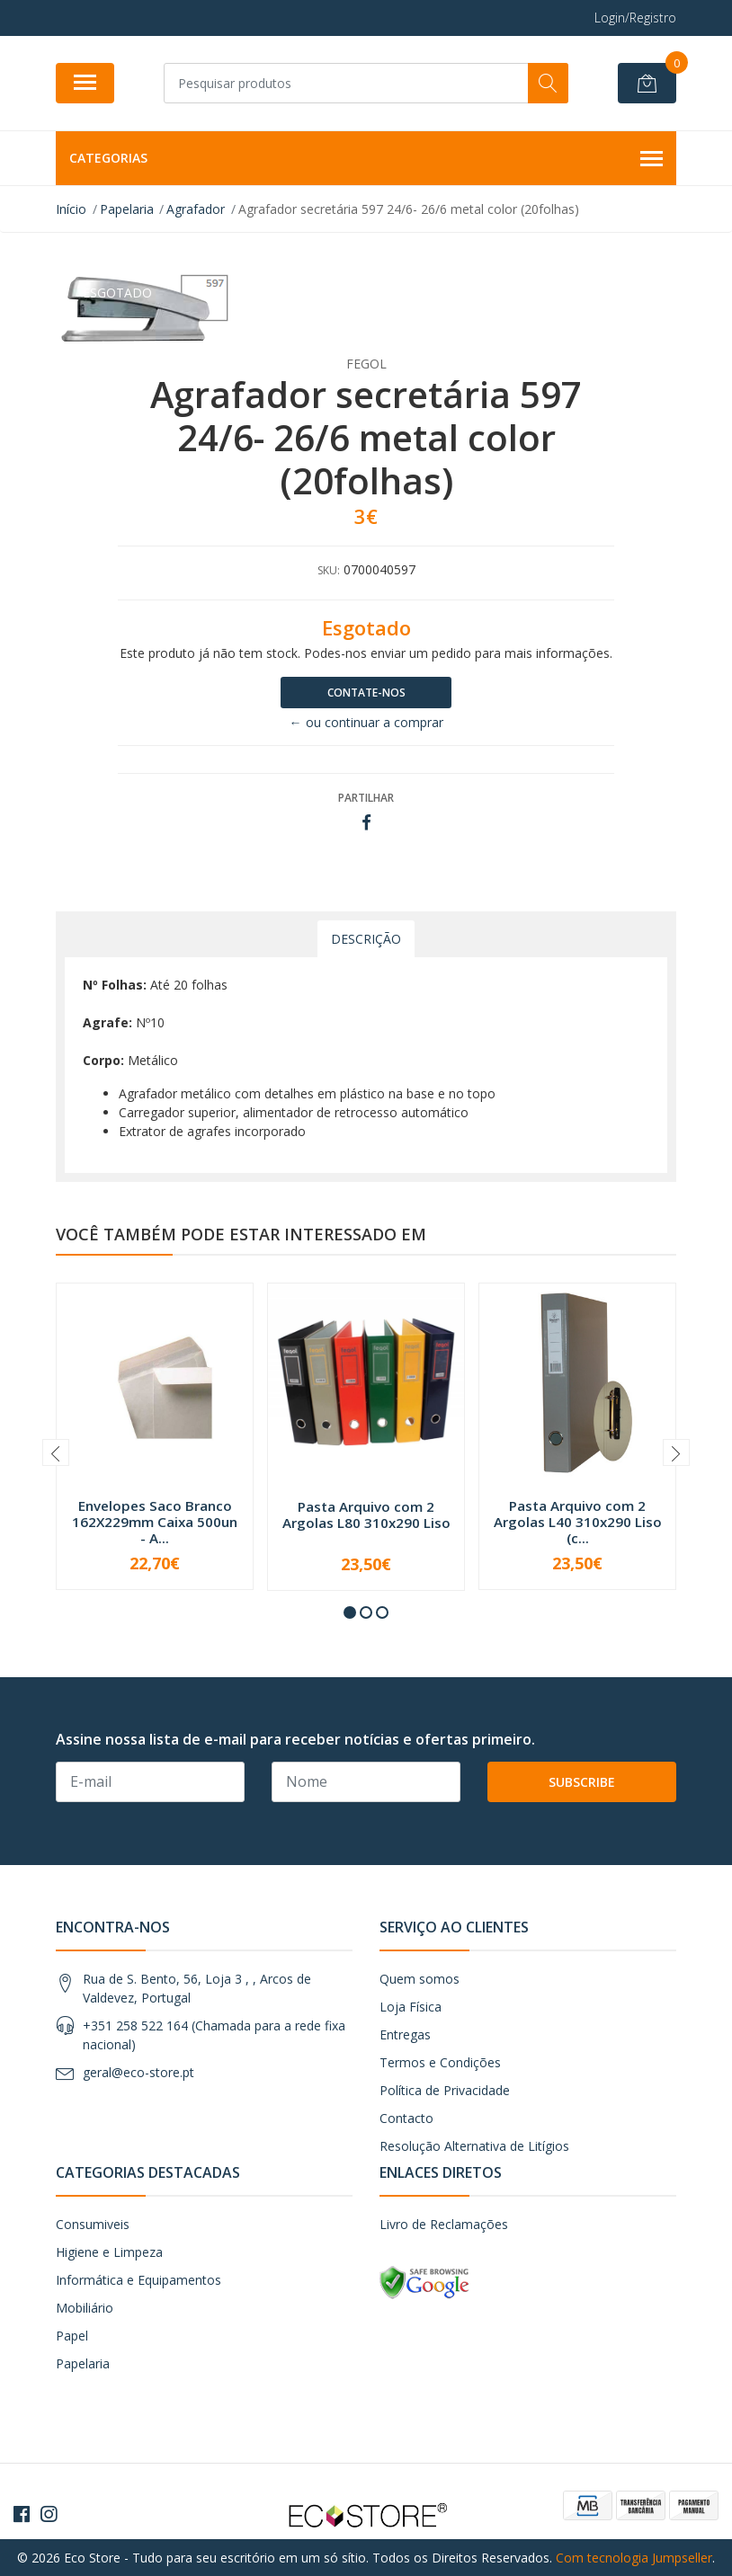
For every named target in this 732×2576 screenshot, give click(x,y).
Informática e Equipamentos (138, 2279)
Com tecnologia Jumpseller (634, 2557)
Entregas (405, 2034)
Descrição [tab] (366, 938)
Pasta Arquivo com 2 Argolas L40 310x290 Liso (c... (578, 1522)
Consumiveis (92, 2224)
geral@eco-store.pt (138, 2072)
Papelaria (83, 2363)
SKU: (328, 570)
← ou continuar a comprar (366, 722)
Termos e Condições (440, 2062)
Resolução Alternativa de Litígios (474, 2145)
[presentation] (55, 1452)
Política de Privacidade (444, 2090)
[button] (350, 1612)
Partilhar (366, 797)
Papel (72, 2335)
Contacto (406, 2118)
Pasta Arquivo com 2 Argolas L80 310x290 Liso (366, 1514)
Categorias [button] (366, 159)
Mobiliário (84, 2307)
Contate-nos (366, 692)
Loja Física (410, 2006)
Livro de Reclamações (443, 2224)
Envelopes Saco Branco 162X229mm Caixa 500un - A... (154, 1522)
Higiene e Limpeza (109, 2252)
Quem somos (419, 1978)
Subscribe (582, 1781)
